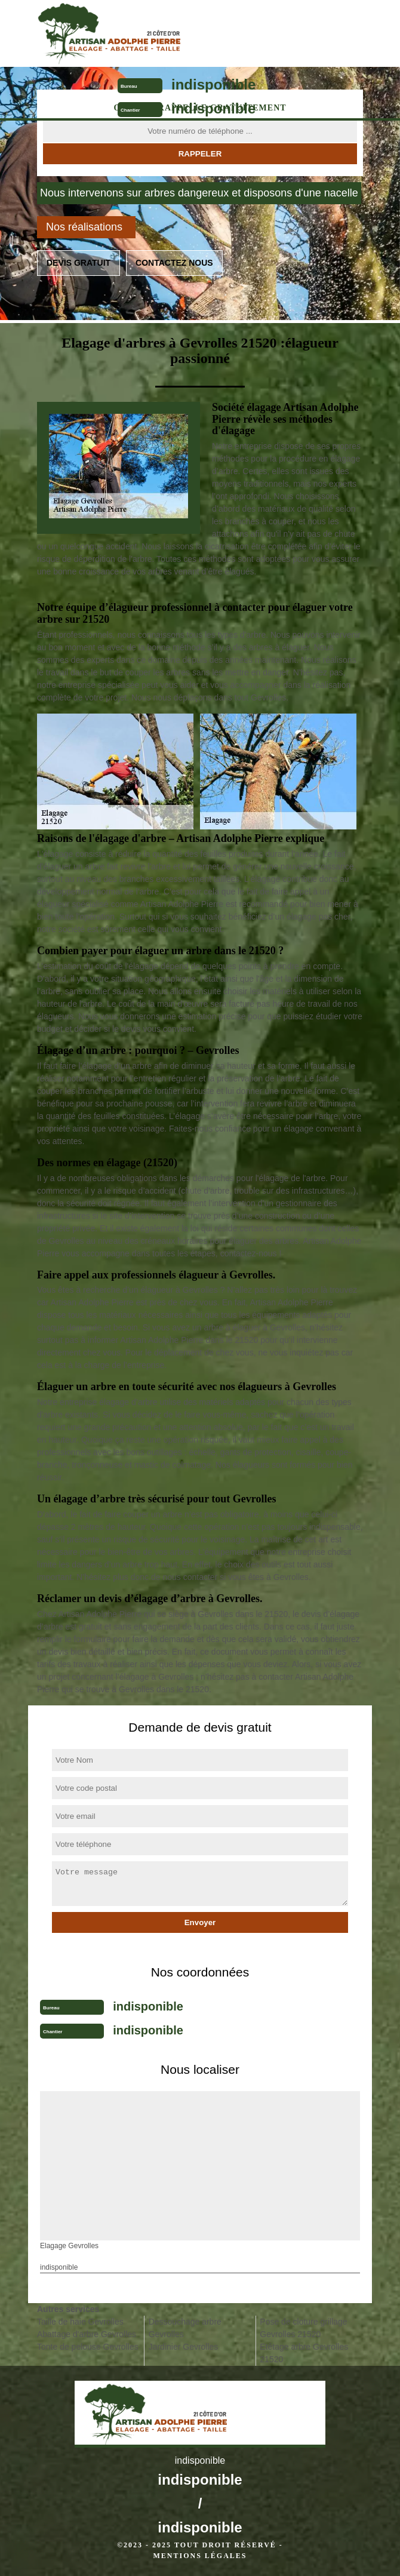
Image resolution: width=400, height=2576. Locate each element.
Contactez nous (174, 263)
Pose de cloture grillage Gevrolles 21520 (303, 2328)
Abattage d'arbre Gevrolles (86, 2334)
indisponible (213, 84)
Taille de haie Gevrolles (80, 2321)
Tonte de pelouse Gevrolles (88, 2346)
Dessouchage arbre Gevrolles (185, 2328)
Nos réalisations (84, 227)
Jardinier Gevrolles (184, 2346)
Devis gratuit (78, 263)
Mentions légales (200, 2556)
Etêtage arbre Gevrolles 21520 (304, 2353)
